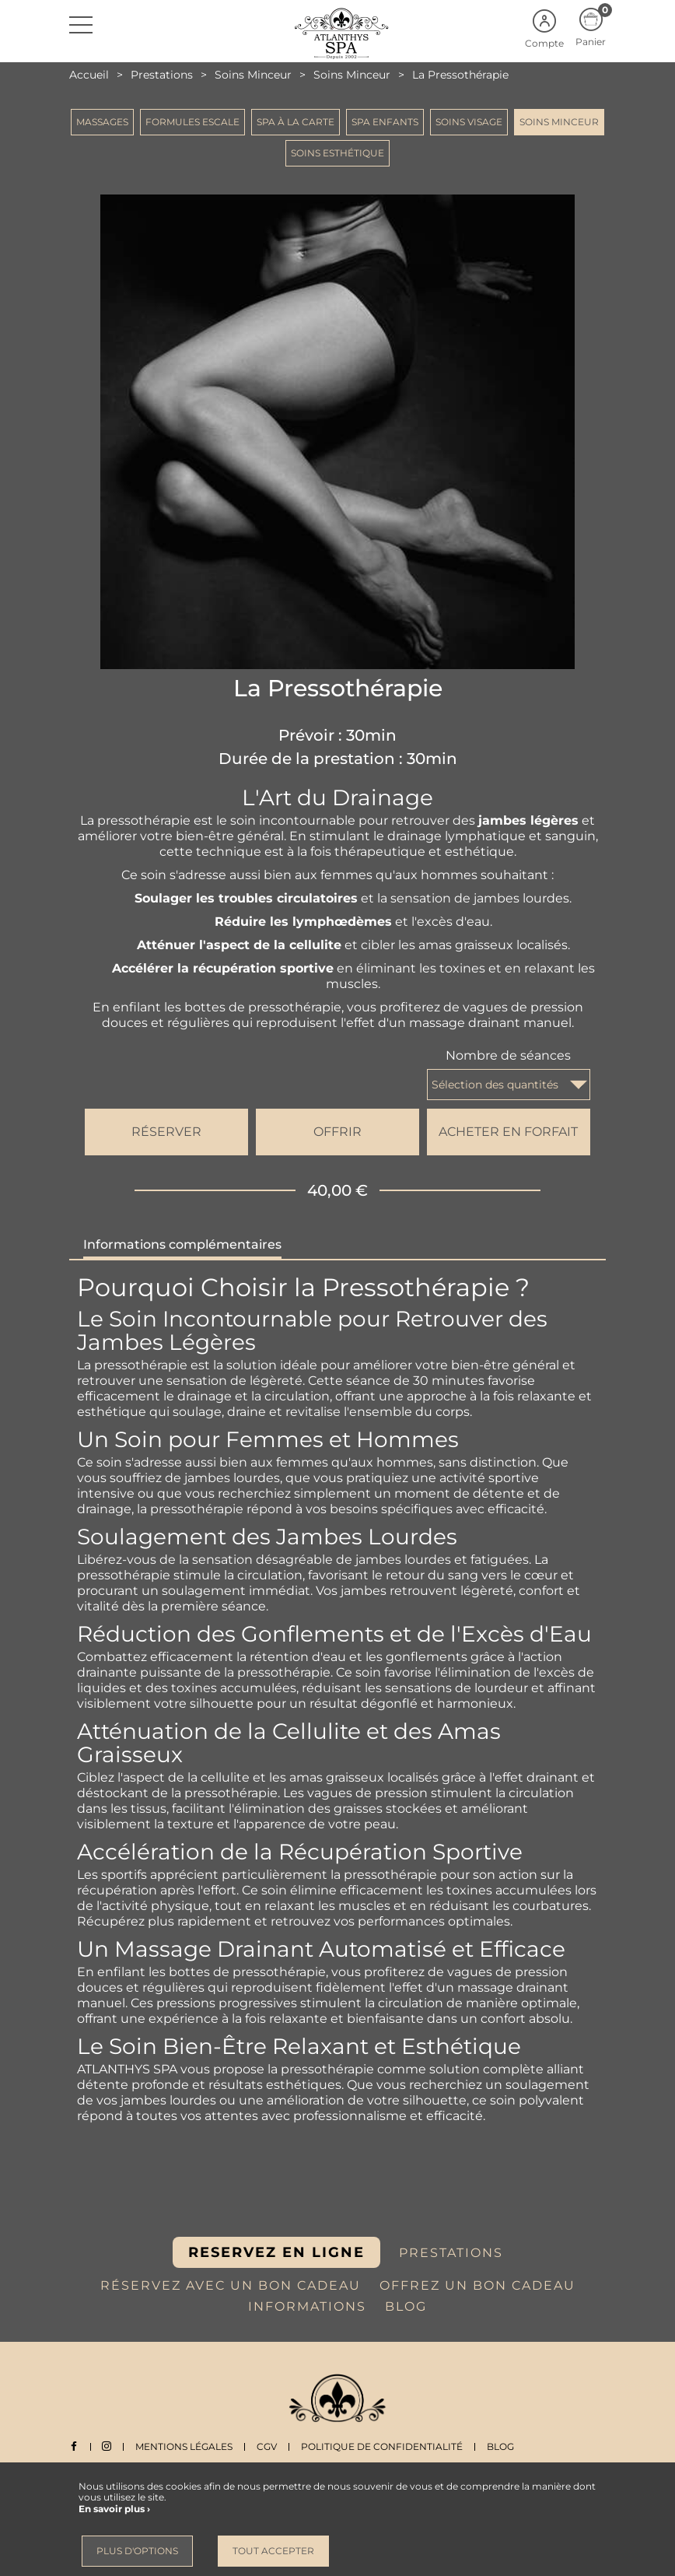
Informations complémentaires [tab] (182, 1244)
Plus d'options (137, 2551)
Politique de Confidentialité (382, 2446)
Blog (501, 2446)
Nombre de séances (508, 1055)
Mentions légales (184, 2446)
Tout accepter (273, 2551)
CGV (267, 2446)
